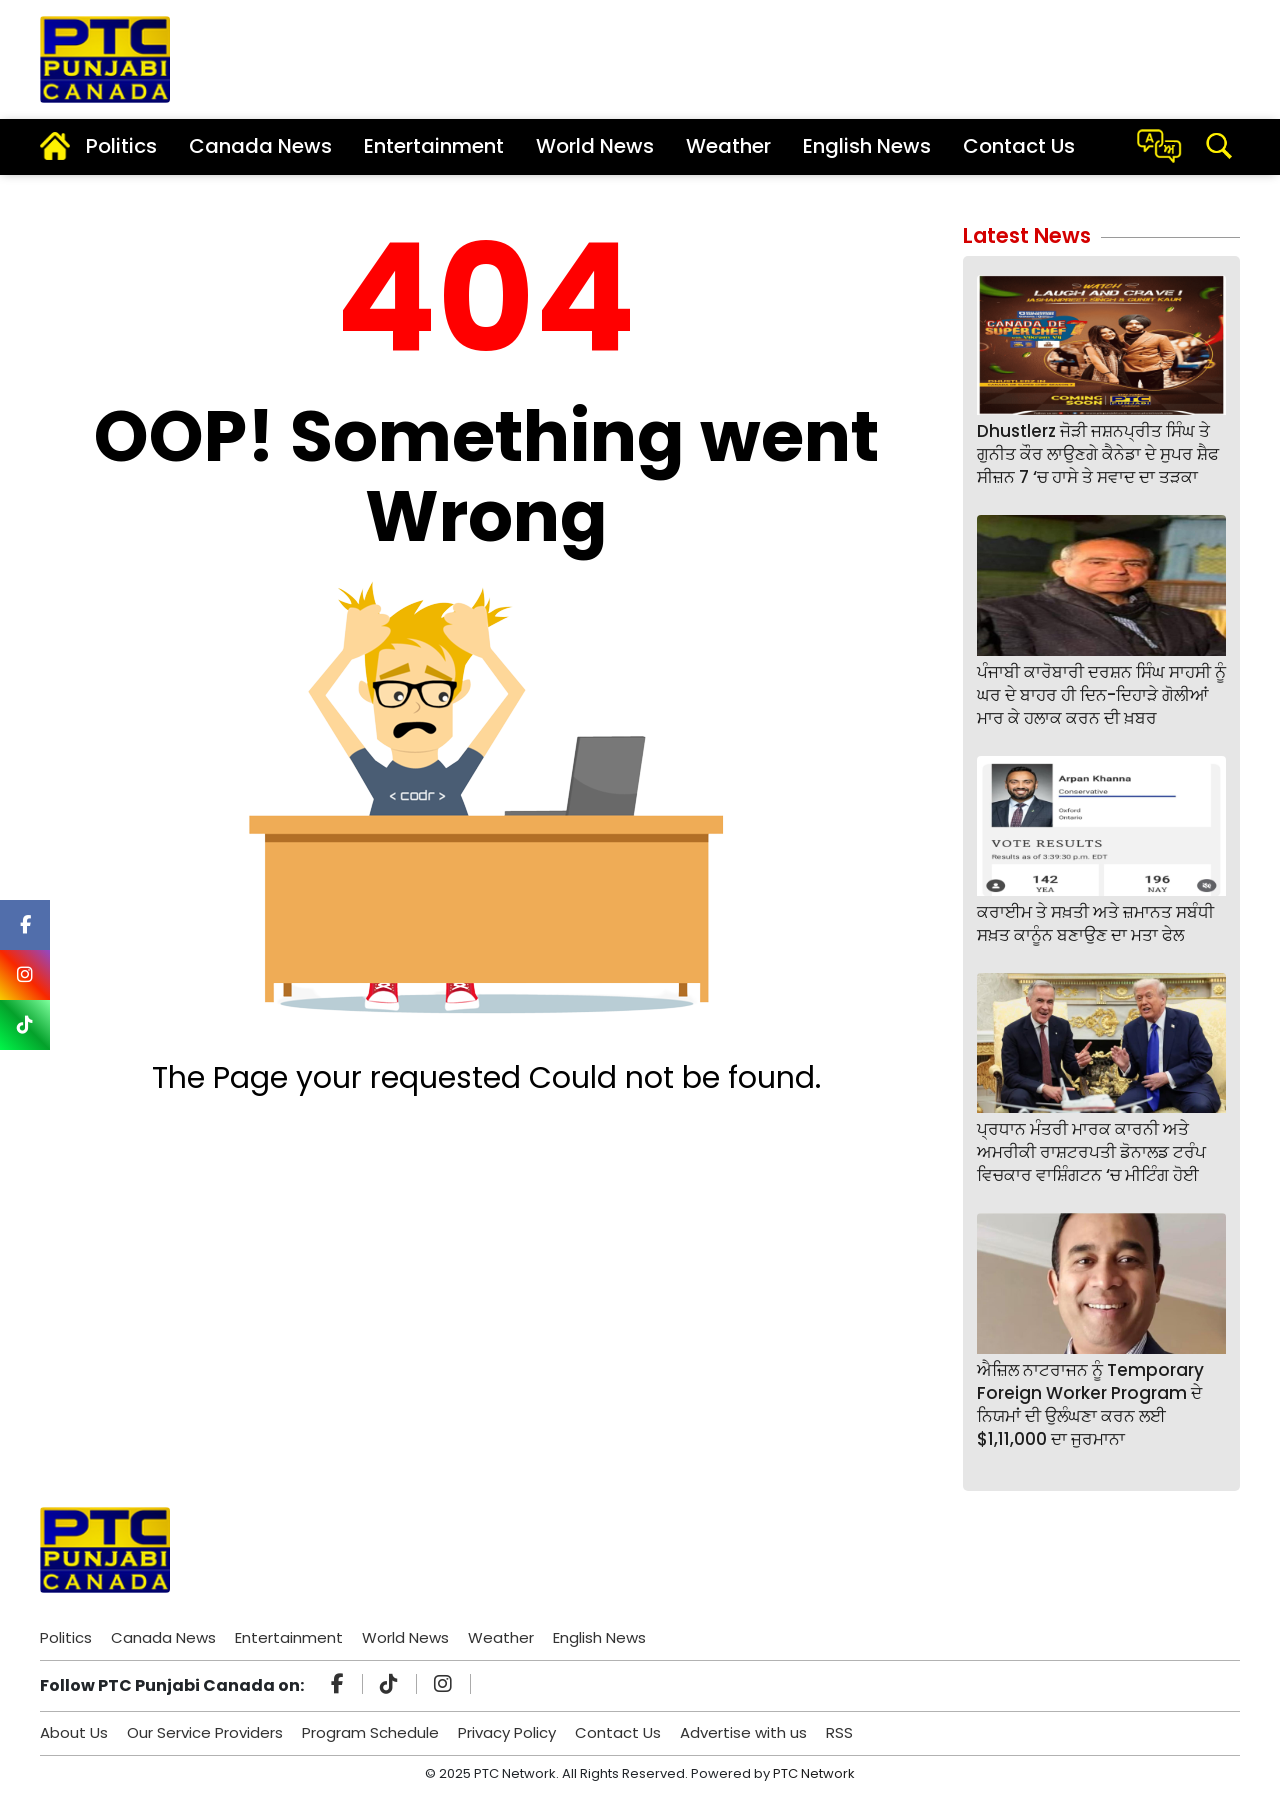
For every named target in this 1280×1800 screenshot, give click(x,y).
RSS (839, 1732)
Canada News (260, 146)
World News (595, 146)
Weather (728, 146)
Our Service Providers (205, 1732)
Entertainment (434, 146)
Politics (121, 146)
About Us (74, 1732)
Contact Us (1019, 146)
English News (867, 146)
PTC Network (814, 1773)
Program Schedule (370, 1732)
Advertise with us (743, 1732)
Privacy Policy (507, 1732)
